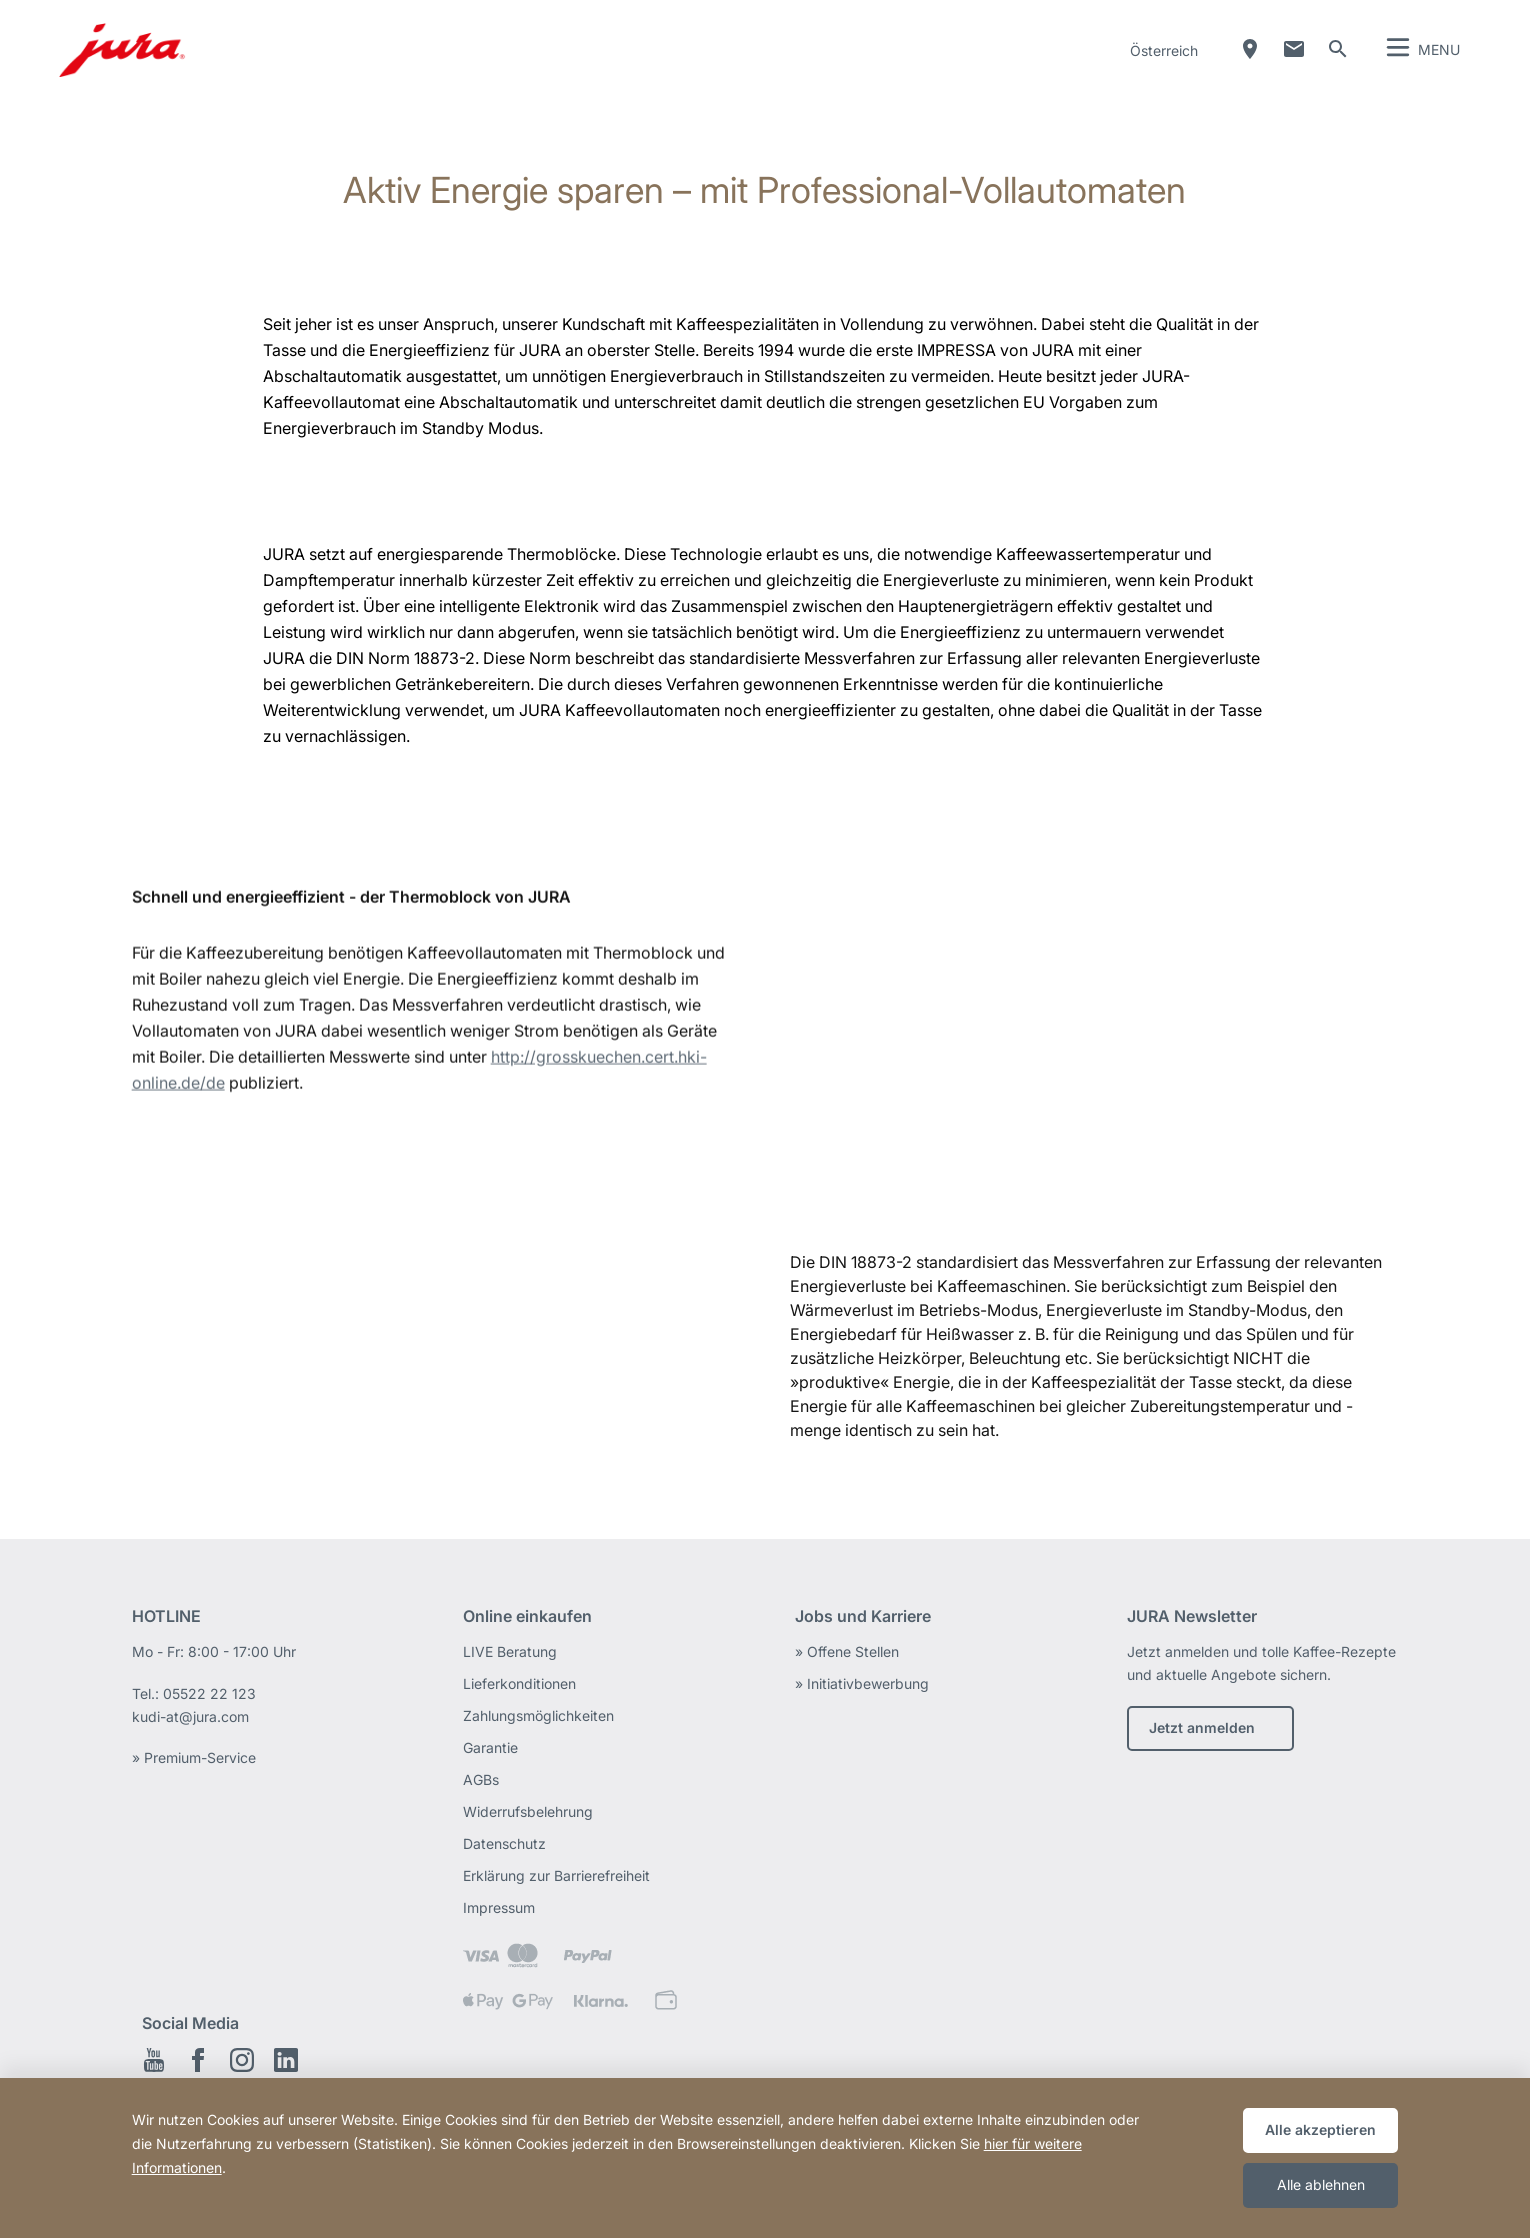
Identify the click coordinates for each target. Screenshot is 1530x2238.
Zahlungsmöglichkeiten (538, 1715)
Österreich (1164, 50)
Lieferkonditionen (519, 1683)
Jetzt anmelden (1202, 1727)
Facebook (198, 2060)
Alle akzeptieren (1320, 2129)
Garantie (490, 1747)
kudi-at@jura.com (190, 1716)
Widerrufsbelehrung (528, 1811)
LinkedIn (286, 2060)
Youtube (154, 2060)
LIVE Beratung (510, 1651)
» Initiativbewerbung (862, 1683)
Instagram (242, 2060)
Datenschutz (504, 1843)
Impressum (499, 1907)
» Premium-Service (194, 1757)
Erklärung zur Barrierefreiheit (556, 1875)
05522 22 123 (209, 1693)
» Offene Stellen (847, 1651)
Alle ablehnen (1321, 2184)
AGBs (481, 1779)
